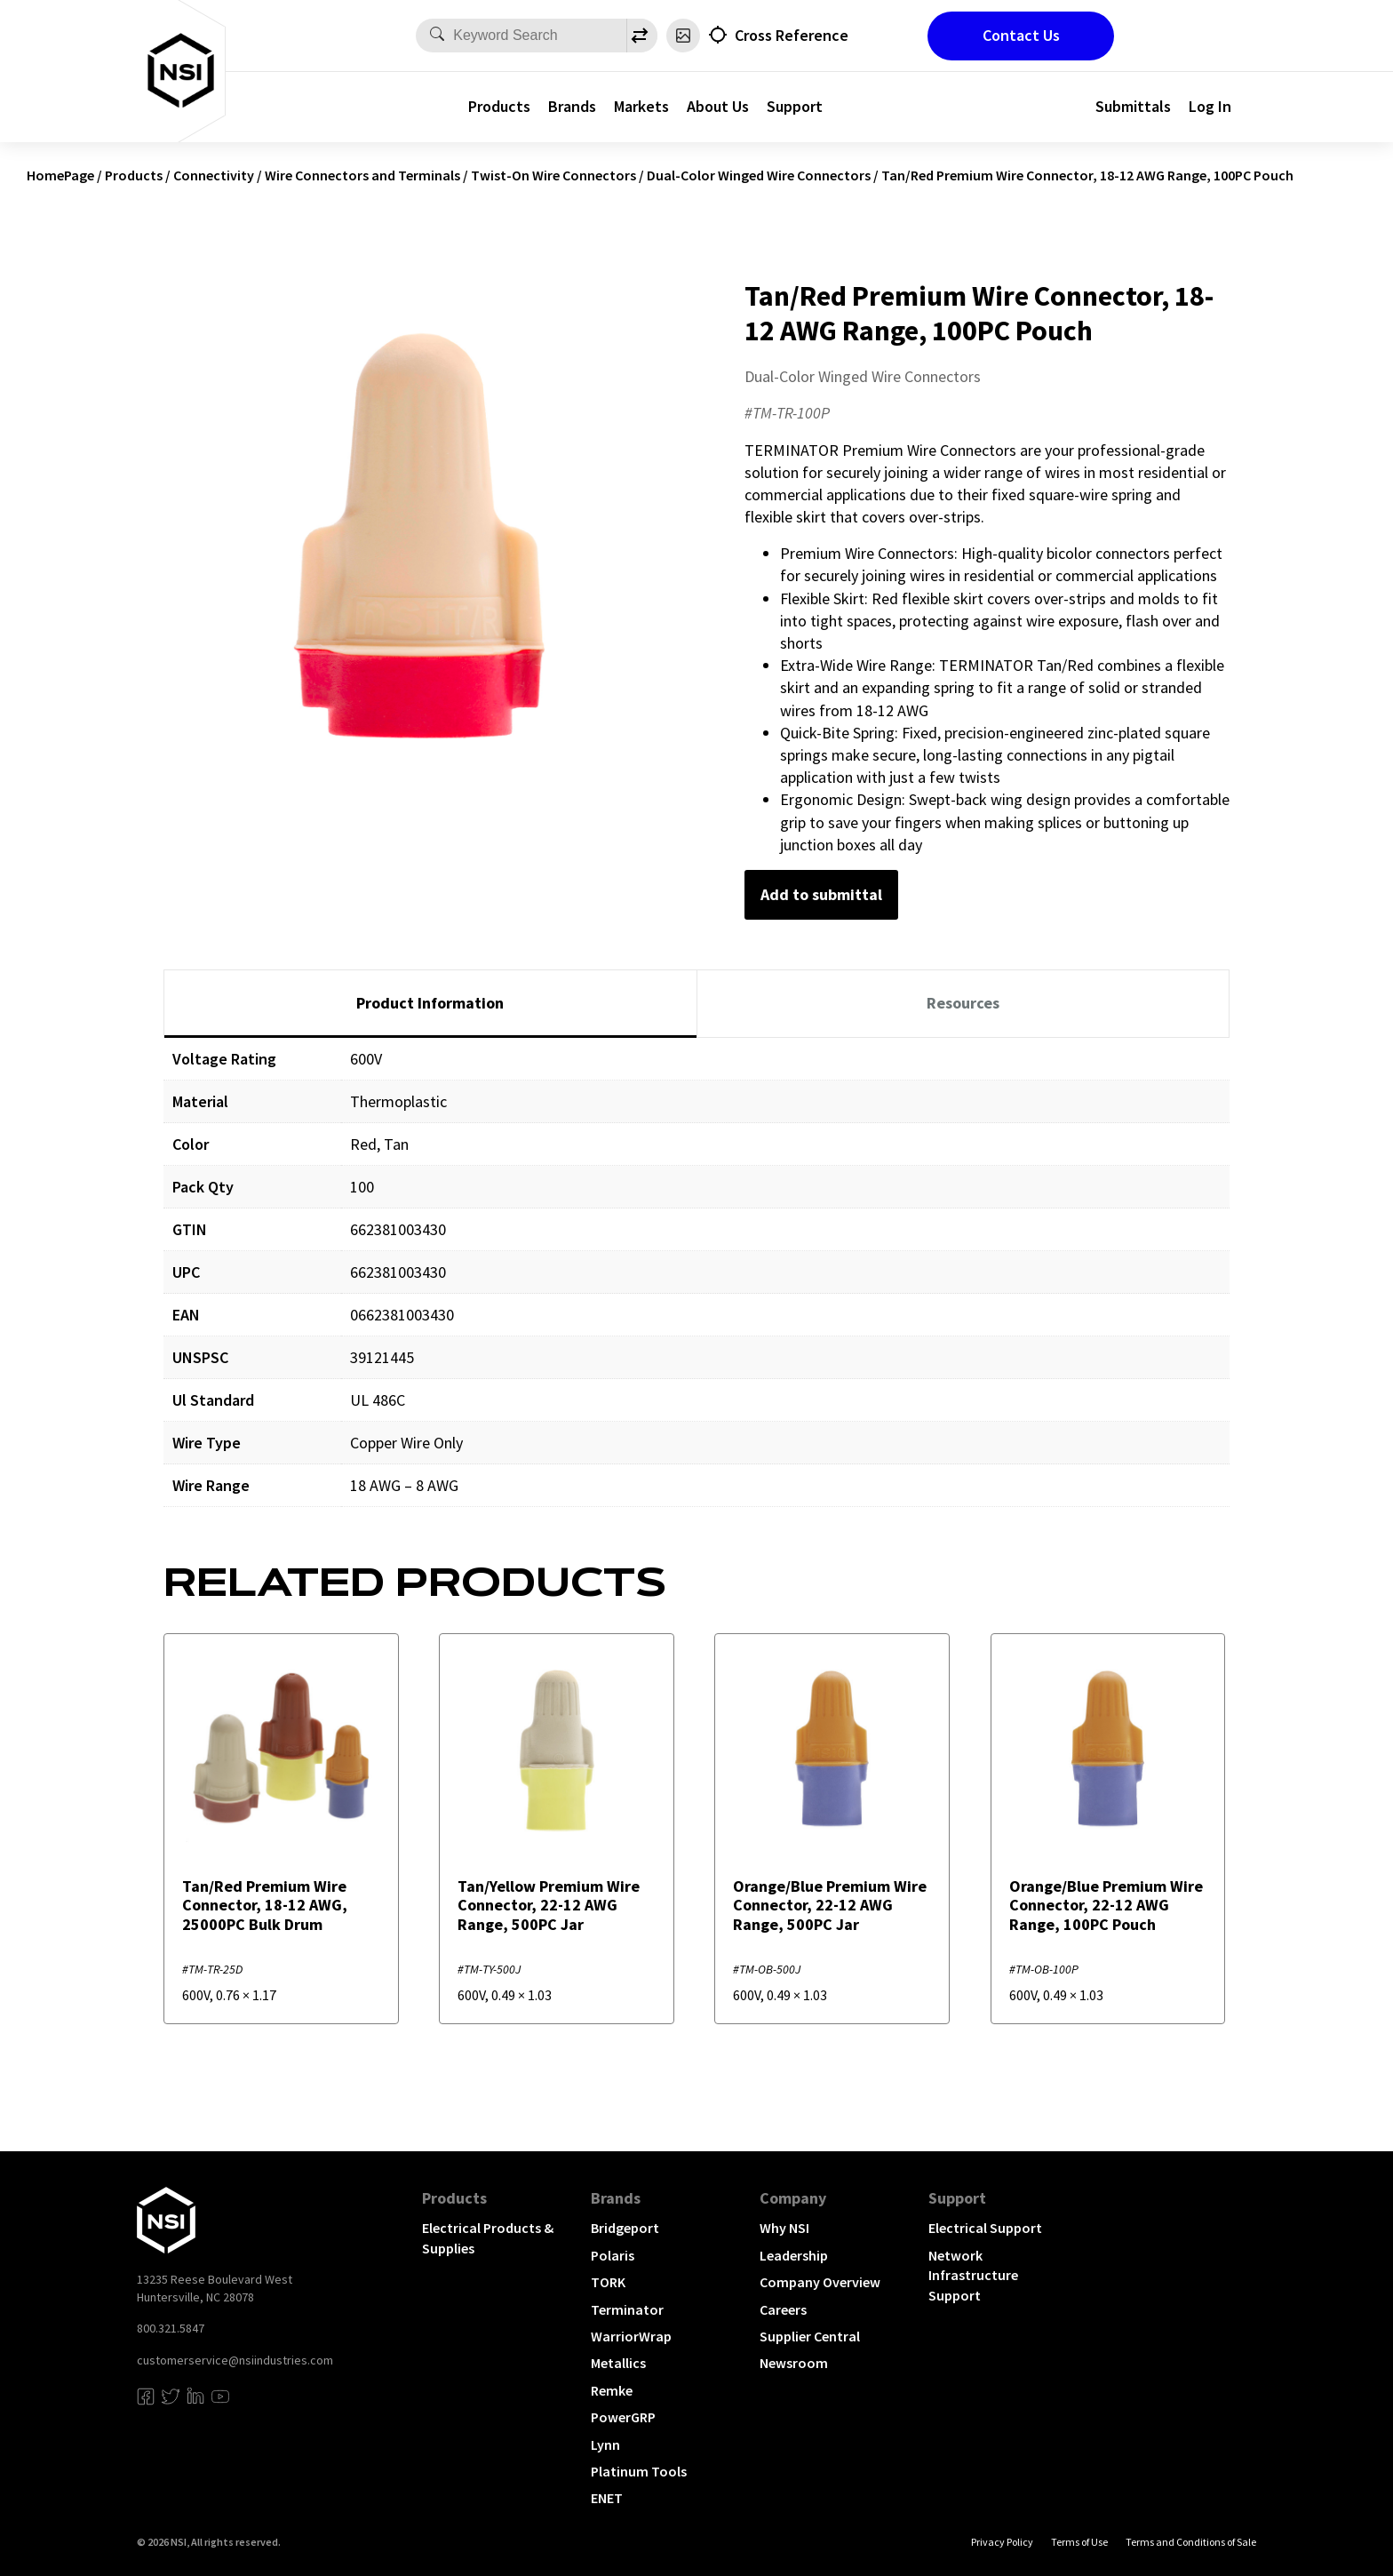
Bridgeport (625, 2228)
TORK (608, 2282)
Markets (641, 106)
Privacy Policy (1002, 2541)
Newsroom (794, 2363)
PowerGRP (623, 2417)
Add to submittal (821, 894)
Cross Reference (791, 35)
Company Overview (820, 2282)
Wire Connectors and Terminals (362, 175)
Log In (1210, 106)
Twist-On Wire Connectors (553, 175)
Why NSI (784, 2228)
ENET (607, 2498)
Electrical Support (985, 2228)
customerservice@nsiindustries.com (235, 2360)
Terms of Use (1079, 2541)
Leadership (794, 2255)
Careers (783, 2309)
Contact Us (1021, 35)
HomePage (60, 175)
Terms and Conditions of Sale (1191, 2541)
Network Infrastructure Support (973, 2275)
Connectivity (213, 175)
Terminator (627, 2309)
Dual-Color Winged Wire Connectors (759, 175)
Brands (572, 106)
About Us (718, 106)
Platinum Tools (639, 2471)
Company (793, 2198)
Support (795, 106)
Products (499, 106)
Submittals (1133, 106)
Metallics (618, 2363)
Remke (612, 2390)
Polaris (612, 2255)
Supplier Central (810, 2336)
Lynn (605, 2444)
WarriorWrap (631, 2336)
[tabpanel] (696, 1285)
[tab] (430, 1004)
